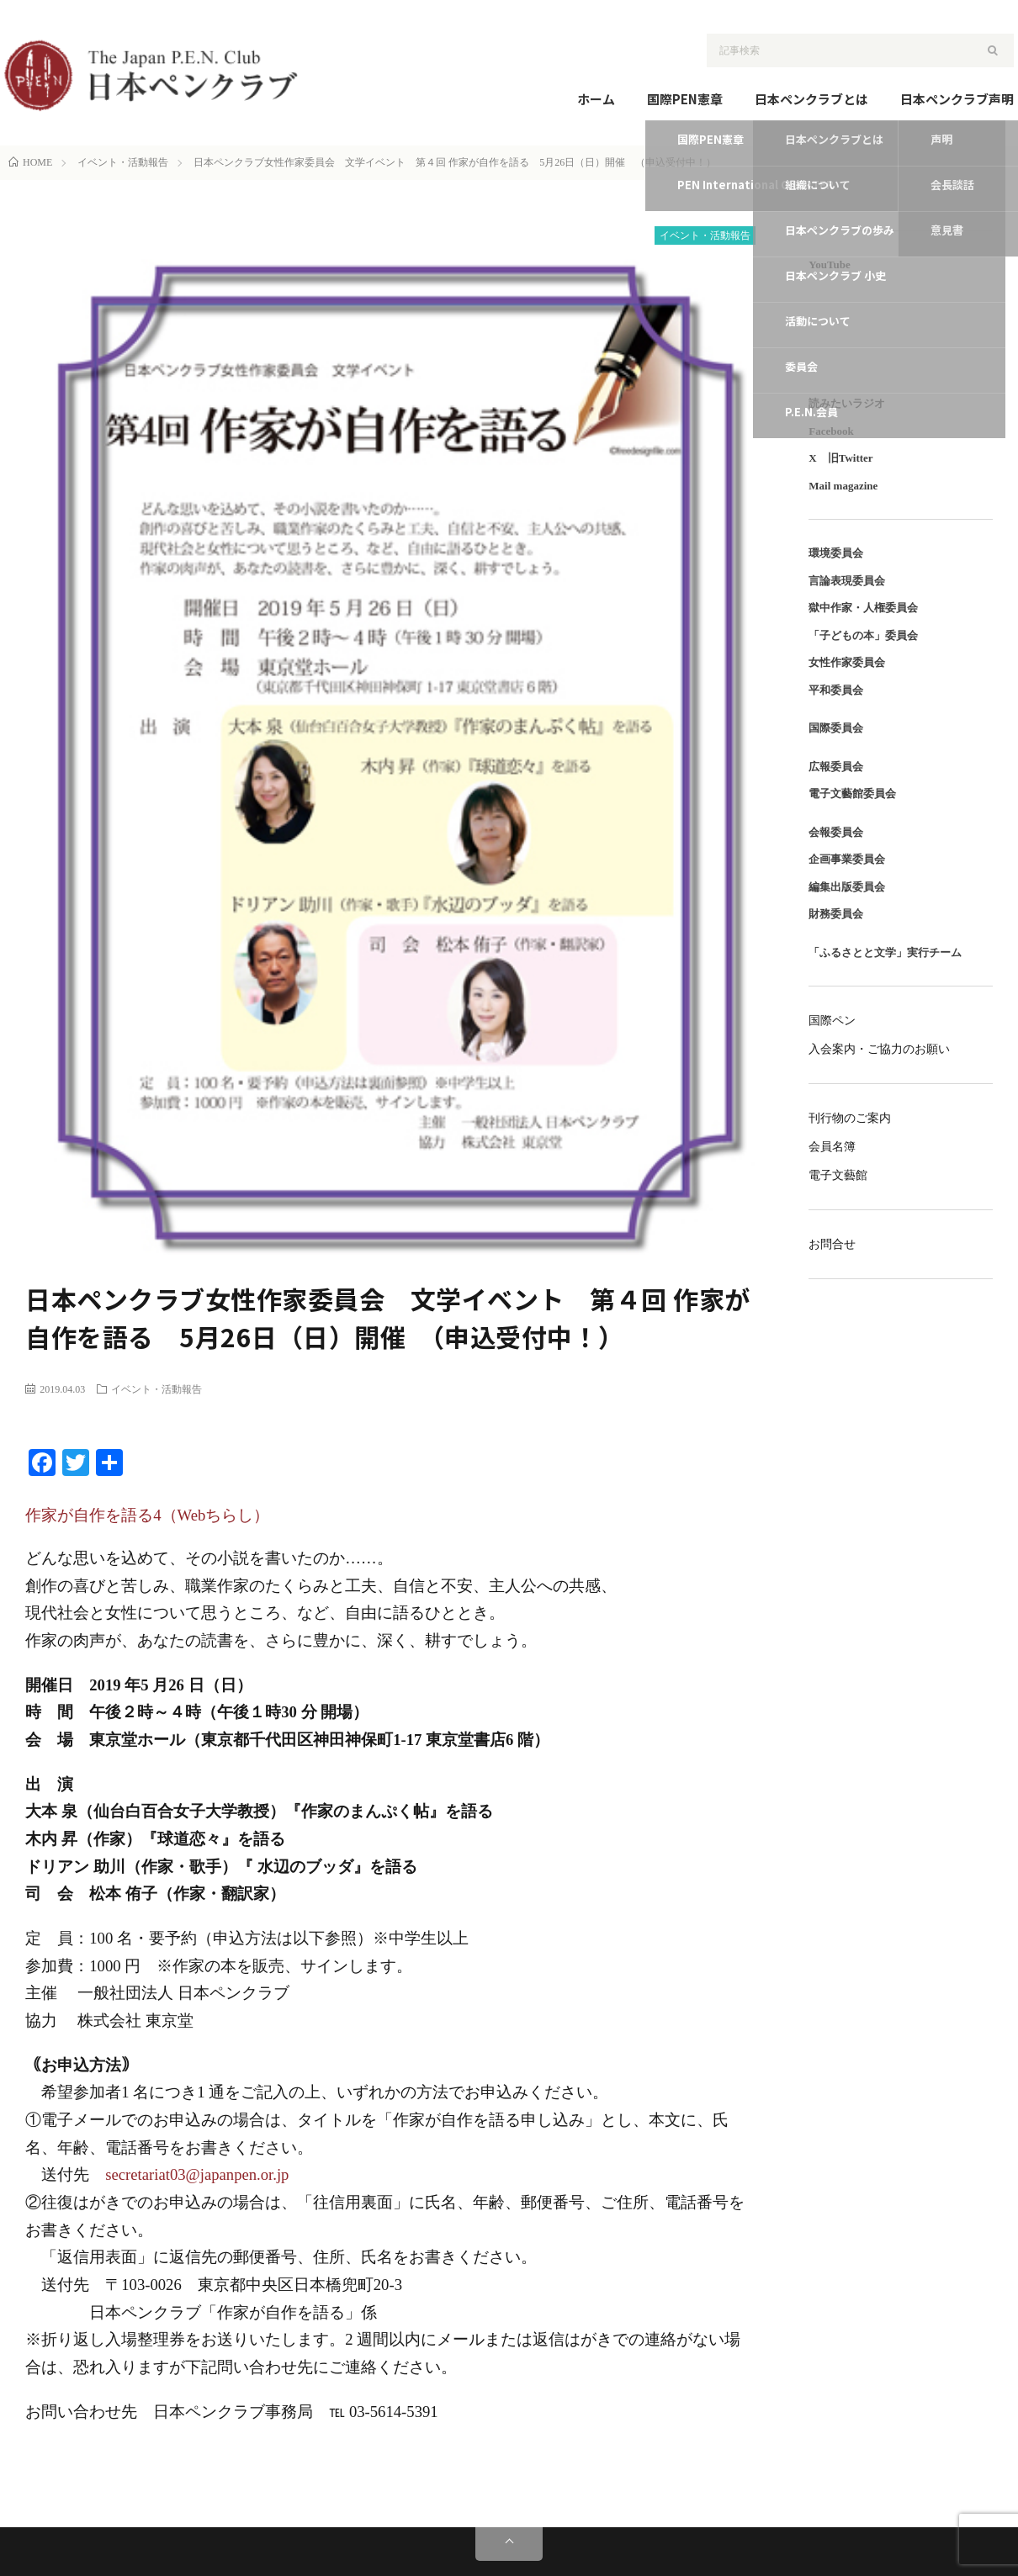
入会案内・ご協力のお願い (879, 1049)
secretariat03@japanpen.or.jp (197, 2174)
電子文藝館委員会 (852, 793)
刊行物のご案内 (850, 1118)
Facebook (831, 431)
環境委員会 (836, 553)
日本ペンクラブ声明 (957, 99)
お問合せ (832, 1244)
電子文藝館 (838, 1175)
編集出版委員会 (847, 887)
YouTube (829, 264)
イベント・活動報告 (705, 235)
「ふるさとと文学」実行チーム (885, 952)
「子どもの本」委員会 (863, 635)
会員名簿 (832, 1146)
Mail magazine (843, 485)
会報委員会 (836, 832)
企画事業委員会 (847, 859)
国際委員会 (836, 728)
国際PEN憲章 (685, 99)
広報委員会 (836, 766)
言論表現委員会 (847, 580)
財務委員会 (836, 913)
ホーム (596, 99)
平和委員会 (836, 690)
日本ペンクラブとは (811, 99)
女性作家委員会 (847, 662)
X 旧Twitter (840, 458)
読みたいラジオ (847, 403)
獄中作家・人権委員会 (863, 607)
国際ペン (832, 1020)
